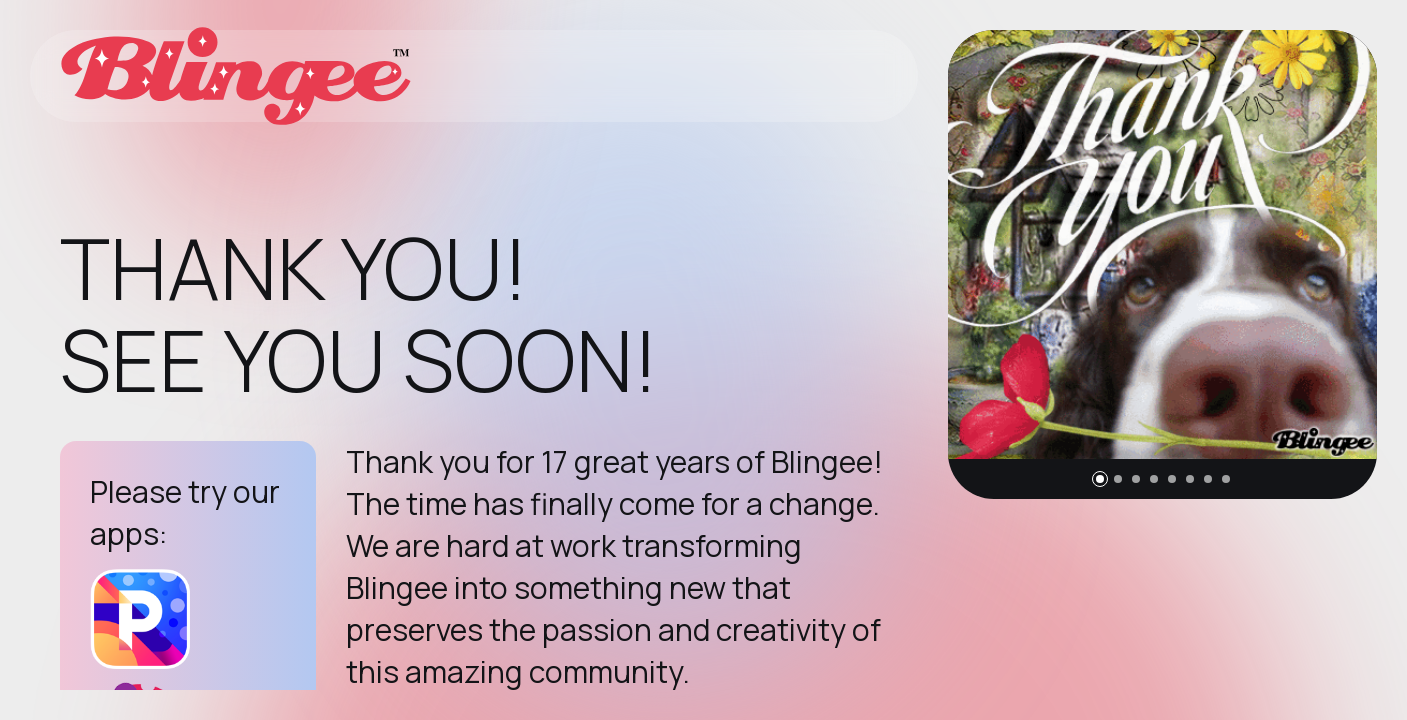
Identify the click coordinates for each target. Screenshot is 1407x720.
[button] (1100, 479)
